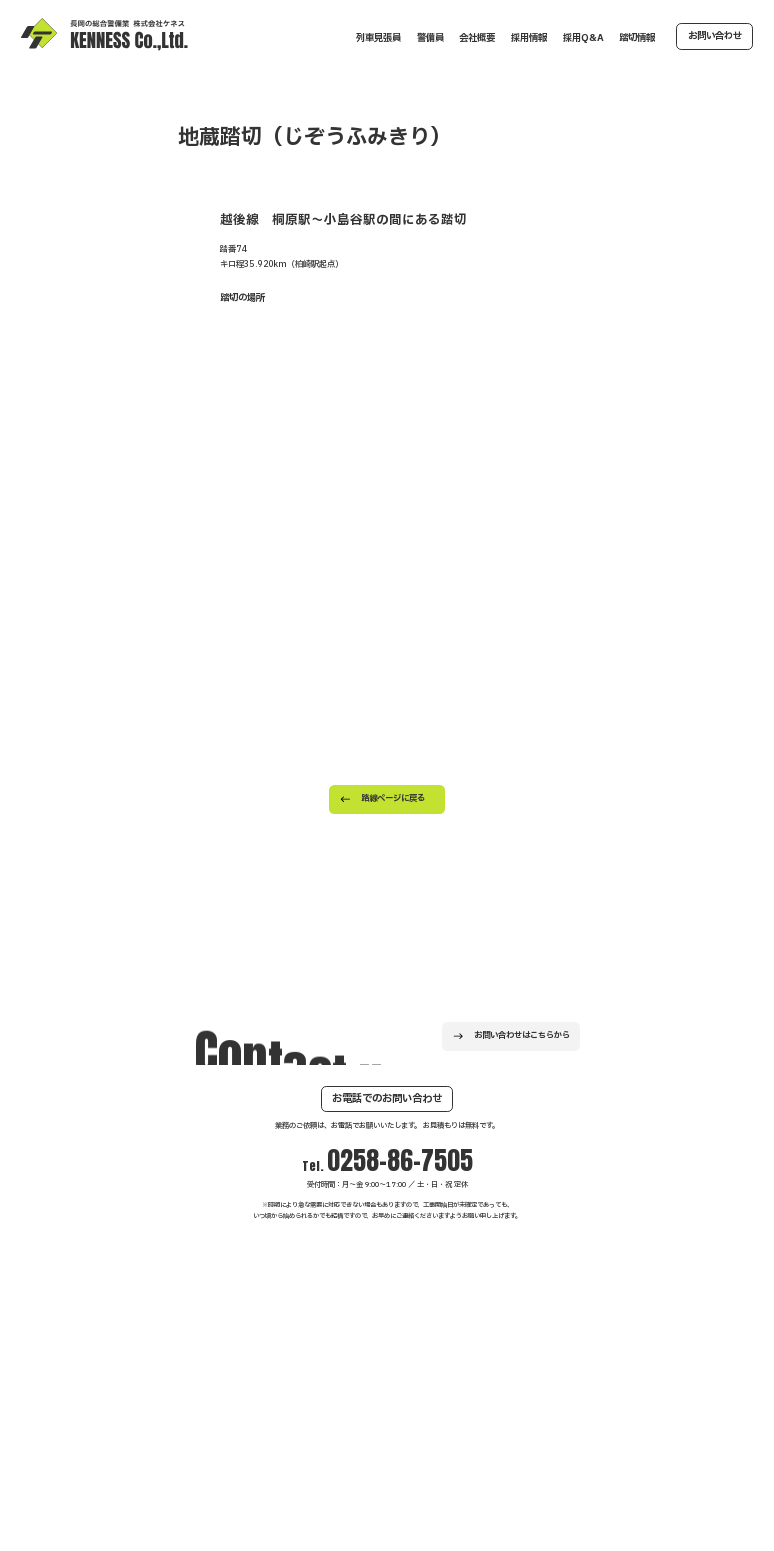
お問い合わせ (715, 36)
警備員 (430, 38)
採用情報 (529, 38)
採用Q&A (583, 38)
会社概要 (477, 38)
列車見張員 (378, 38)
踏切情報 (637, 38)
